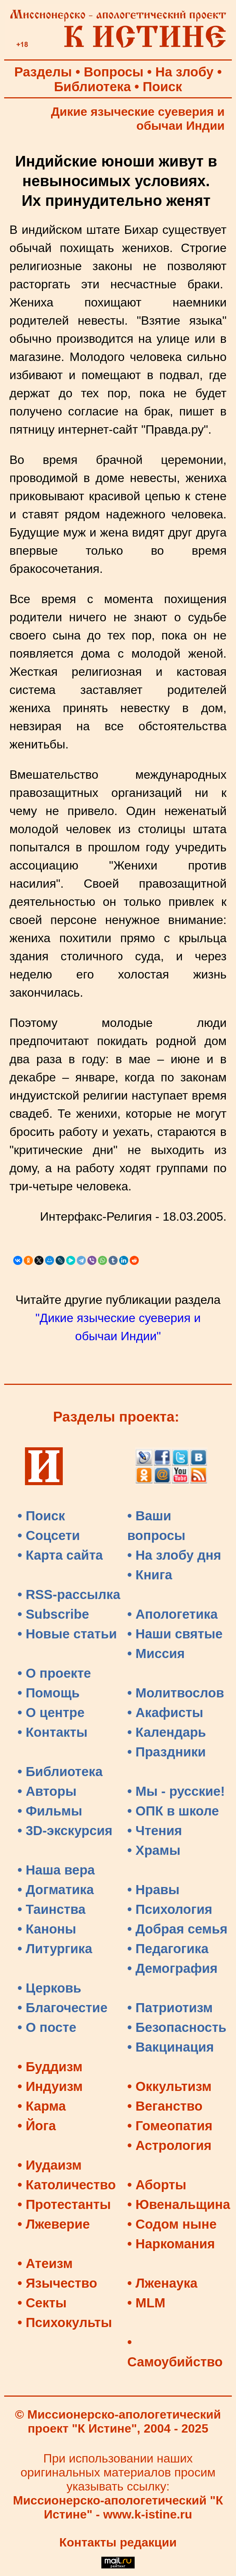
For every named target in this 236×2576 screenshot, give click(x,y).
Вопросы (114, 72)
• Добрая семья (177, 1929)
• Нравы (153, 1889)
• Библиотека (59, 1771)
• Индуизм (50, 2086)
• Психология (170, 1909)
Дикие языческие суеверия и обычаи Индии (138, 118)
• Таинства (51, 1909)
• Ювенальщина (178, 2204)
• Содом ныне (172, 2224)
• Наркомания (171, 2244)
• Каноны (46, 1929)
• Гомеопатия (170, 2126)
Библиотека (92, 86)
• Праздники (166, 1752)
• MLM (146, 2303)
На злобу (184, 72)
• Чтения (154, 1830)
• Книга (149, 1575)
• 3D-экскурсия (64, 1830)
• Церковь (49, 1988)
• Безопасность (177, 2027)
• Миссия (156, 1653)
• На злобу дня (174, 1555)
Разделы (43, 72)
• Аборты (156, 2185)
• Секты (42, 2303)
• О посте (46, 2027)
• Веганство (165, 2106)
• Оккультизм (169, 2086)
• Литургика (54, 1948)
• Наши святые (175, 1634)
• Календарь (166, 1732)
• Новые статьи (67, 1634)
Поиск (162, 86)
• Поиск (41, 1516)
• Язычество (57, 2283)
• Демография (172, 1968)
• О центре (50, 1712)
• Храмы (154, 1850)
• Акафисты (165, 1712)
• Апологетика (172, 1614)
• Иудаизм (49, 2165)
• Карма (41, 2106)
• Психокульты (64, 2322)
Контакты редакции (118, 2542)
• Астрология (169, 2145)
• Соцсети (48, 1535)
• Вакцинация (170, 2047)
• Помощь (48, 1693)
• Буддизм (49, 2067)
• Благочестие (62, 2007)
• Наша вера (56, 1870)
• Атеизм (45, 2263)
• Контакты (52, 1732)
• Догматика (55, 1889)
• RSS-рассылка (68, 1594)
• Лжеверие (53, 2224)
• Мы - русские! (176, 1791)
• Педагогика (168, 1948)
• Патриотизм (170, 2007)
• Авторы (46, 1791)
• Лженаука (162, 2283)
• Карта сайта (60, 1555)
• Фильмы (49, 1811)
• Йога (36, 2126)
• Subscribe (53, 1614)
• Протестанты (64, 2204)
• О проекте (54, 1673)
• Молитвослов (175, 1693)
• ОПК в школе (173, 1811)
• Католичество (66, 2185)
